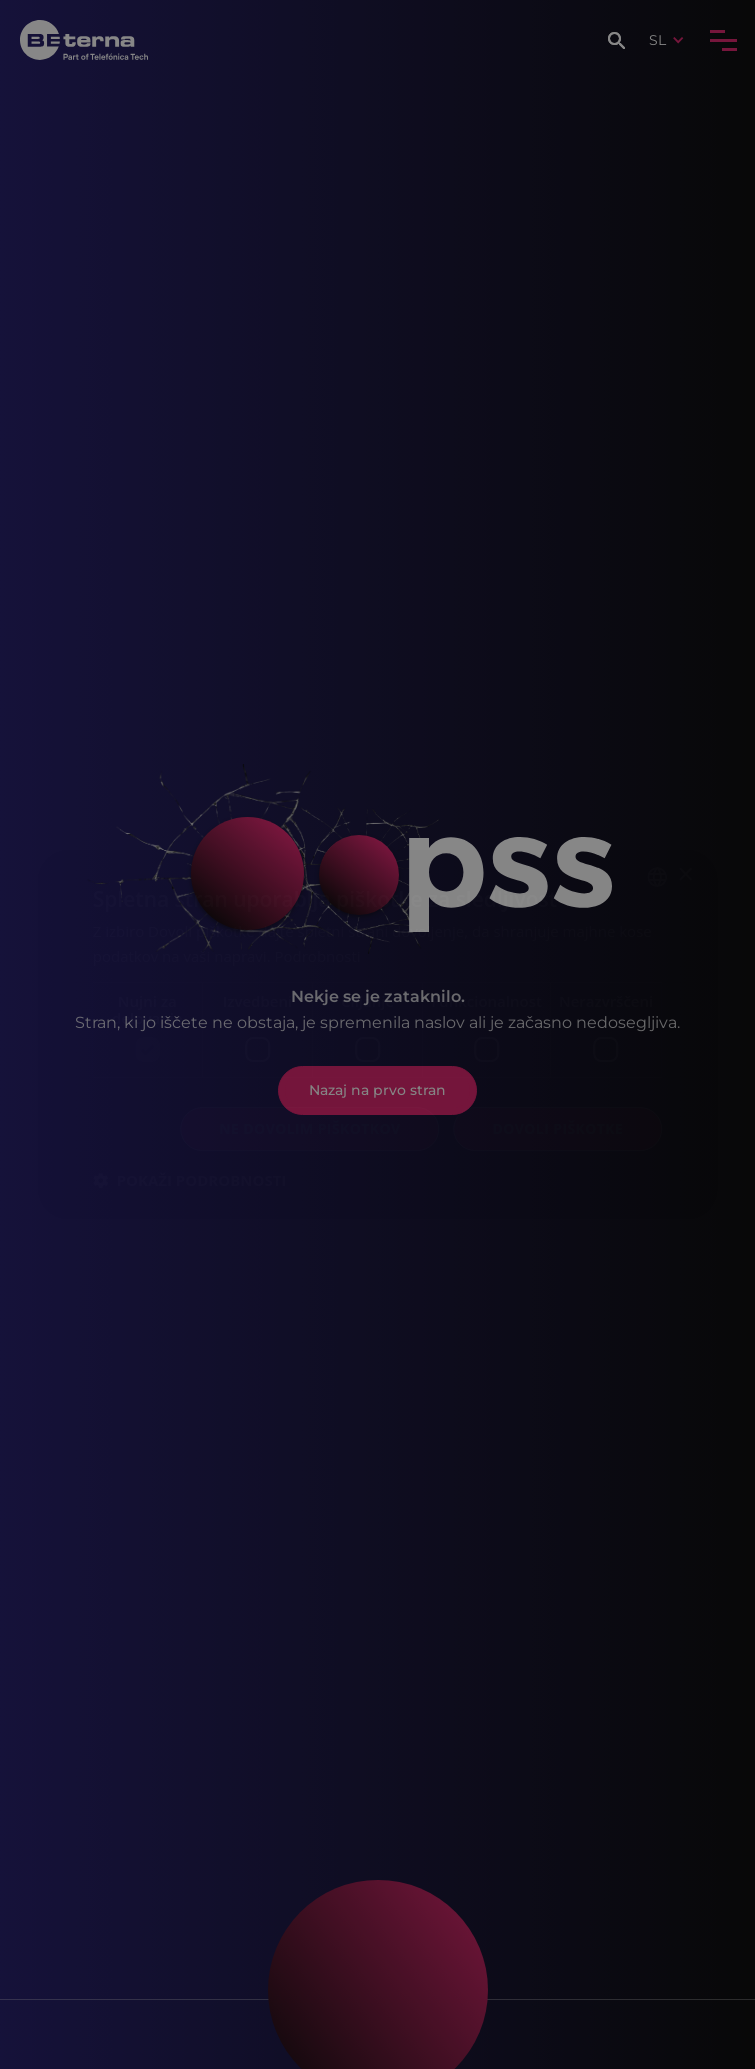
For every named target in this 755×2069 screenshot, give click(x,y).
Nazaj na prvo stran (377, 1090)
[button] (619, 40)
